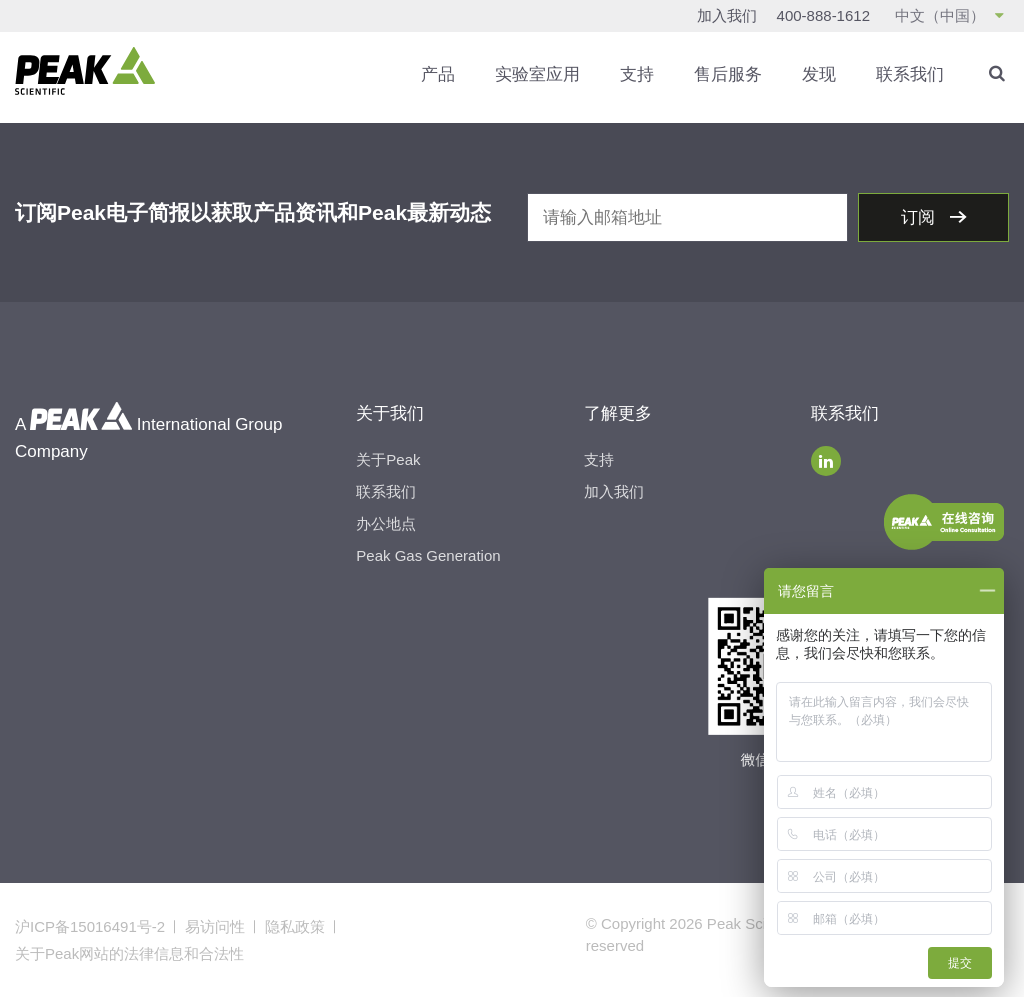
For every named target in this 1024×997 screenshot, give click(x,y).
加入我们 (727, 15)
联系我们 (910, 74)
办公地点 (386, 523)
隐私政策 (295, 926)
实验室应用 (537, 74)
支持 (637, 74)
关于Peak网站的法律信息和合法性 (129, 953)
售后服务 (728, 74)
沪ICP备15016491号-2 (90, 926)
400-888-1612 (823, 15)
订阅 (920, 217)
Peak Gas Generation (428, 555)
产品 (438, 74)
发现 (819, 74)
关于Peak (388, 459)
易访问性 (215, 926)
